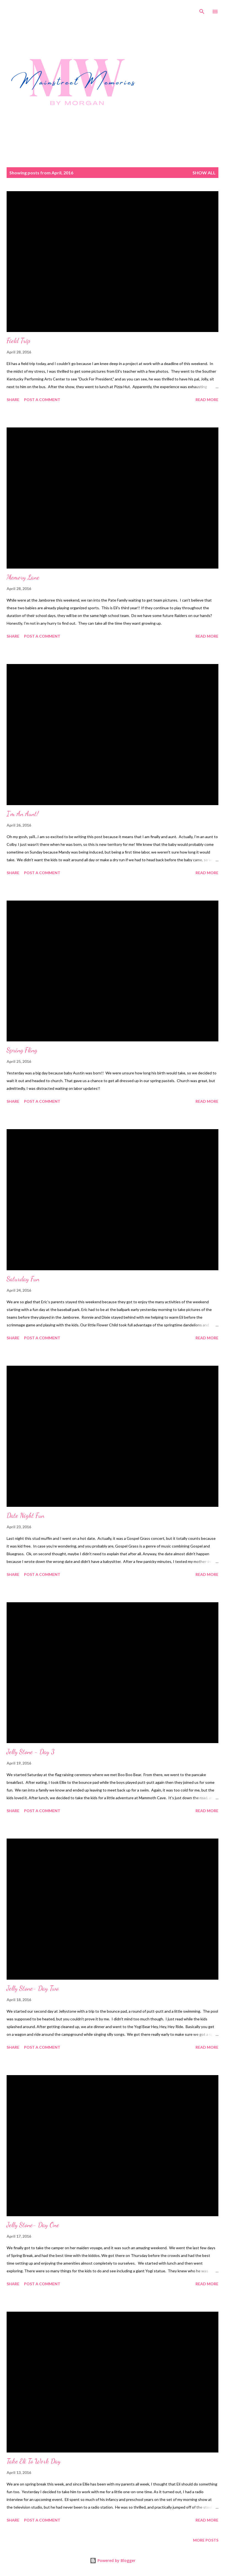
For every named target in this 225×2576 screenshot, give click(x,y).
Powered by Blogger (112, 2560)
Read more (207, 399)
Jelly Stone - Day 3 (31, 1752)
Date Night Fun (25, 1515)
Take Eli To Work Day (34, 2461)
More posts (205, 2540)
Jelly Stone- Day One (33, 2225)
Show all (204, 172)
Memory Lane (23, 577)
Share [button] (13, 399)
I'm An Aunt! (23, 814)
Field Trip (18, 341)
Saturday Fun (23, 1279)
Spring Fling (22, 1050)
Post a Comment (42, 399)
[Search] (202, 10)
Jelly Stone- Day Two (33, 1988)
